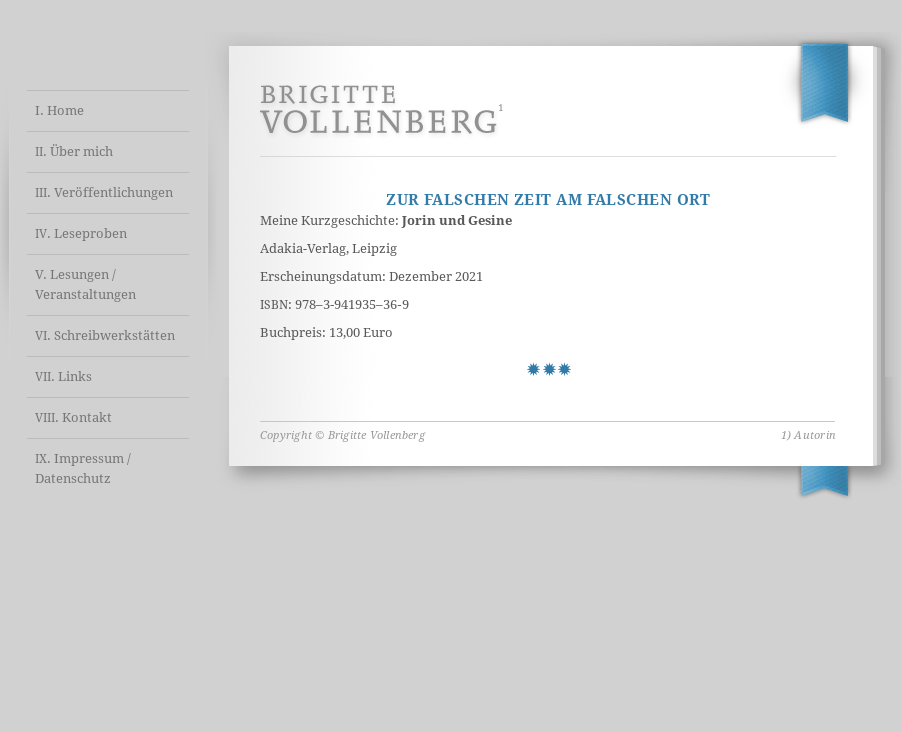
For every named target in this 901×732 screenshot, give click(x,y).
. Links (63, 376)
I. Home (59, 110)
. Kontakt (73, 417)
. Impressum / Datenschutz (83, 468)
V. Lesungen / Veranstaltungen (85, 284)
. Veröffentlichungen (104, 192)
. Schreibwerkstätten (105, 335)
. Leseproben (81, 233)
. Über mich (74, 151)
